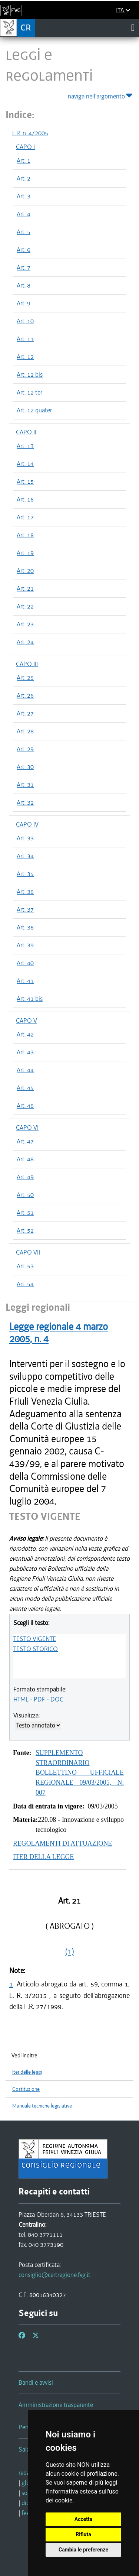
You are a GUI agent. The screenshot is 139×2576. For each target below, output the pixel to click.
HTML (21, 1699)
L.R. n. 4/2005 (30, 133)
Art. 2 (23, 178)
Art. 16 (25, 499)
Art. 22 (25, 606)
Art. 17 (25, 517)
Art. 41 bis (30, 999)
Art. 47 (25, 1141)
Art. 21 (25, 588)
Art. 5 (23, 232)
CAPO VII (28, 1252)
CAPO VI (27, 1127)
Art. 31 (25, 785)
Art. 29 (25, 749)
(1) (69, 1951)
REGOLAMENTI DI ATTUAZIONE (62, 1843)
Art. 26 (25, 695)
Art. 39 (25, 945)
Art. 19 (25, 553)
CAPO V (26, 1020)
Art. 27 (25, 713)
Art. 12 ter (29, 392)
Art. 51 (25, 1212)
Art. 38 (25, 927)
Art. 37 (25, 909)
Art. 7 (23, 267)
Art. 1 (23, 160)
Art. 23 (25, 624)
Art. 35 (25, 874)
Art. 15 (25, 481)
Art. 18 (25, 535)
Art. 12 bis (30, 374)
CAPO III (27, 664)
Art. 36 (25, 892)
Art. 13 (25, 446)
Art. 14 (25, 464)
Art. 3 (23, 196)
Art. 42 (25, 1034)
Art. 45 (25, 1088)
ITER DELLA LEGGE (43, 1856)
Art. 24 (25, 642)
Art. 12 (25, 357)
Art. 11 (25, 339)
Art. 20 (25, 571)
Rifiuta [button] (83, 2534)
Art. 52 (25, 1230)
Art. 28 (25, 731)
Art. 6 (23, 250)
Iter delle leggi (27, 2072)
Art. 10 (25, 321)
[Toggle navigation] (133, 27)
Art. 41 (25, 981)
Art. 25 (25, 678)
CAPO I (25, 147)
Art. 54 (25, 1284)
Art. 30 (25, 767)
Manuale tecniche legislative (42, 2105)
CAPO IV (27, 824)
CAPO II (26, 432)
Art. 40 (25, 963)
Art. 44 (25, 1070)
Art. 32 (25, 802)
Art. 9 (23, 303)
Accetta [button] (84, 2519)
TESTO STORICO (35, 1649)
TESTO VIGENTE (34, 1639)
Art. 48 (25, 1159)
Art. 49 (25, 1177)
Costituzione (26, 2089)
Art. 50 (25, 1195)
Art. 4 (23, 214)
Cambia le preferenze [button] (83, 2550)
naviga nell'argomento (100, 95)
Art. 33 (25, 838)
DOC (56, 1699)
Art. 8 (23, 285)
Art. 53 (25, 1266)
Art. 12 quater (34, 410)
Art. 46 (25, 1106)
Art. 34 (25, 856)
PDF (39, 1699)
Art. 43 (25, 1052)
